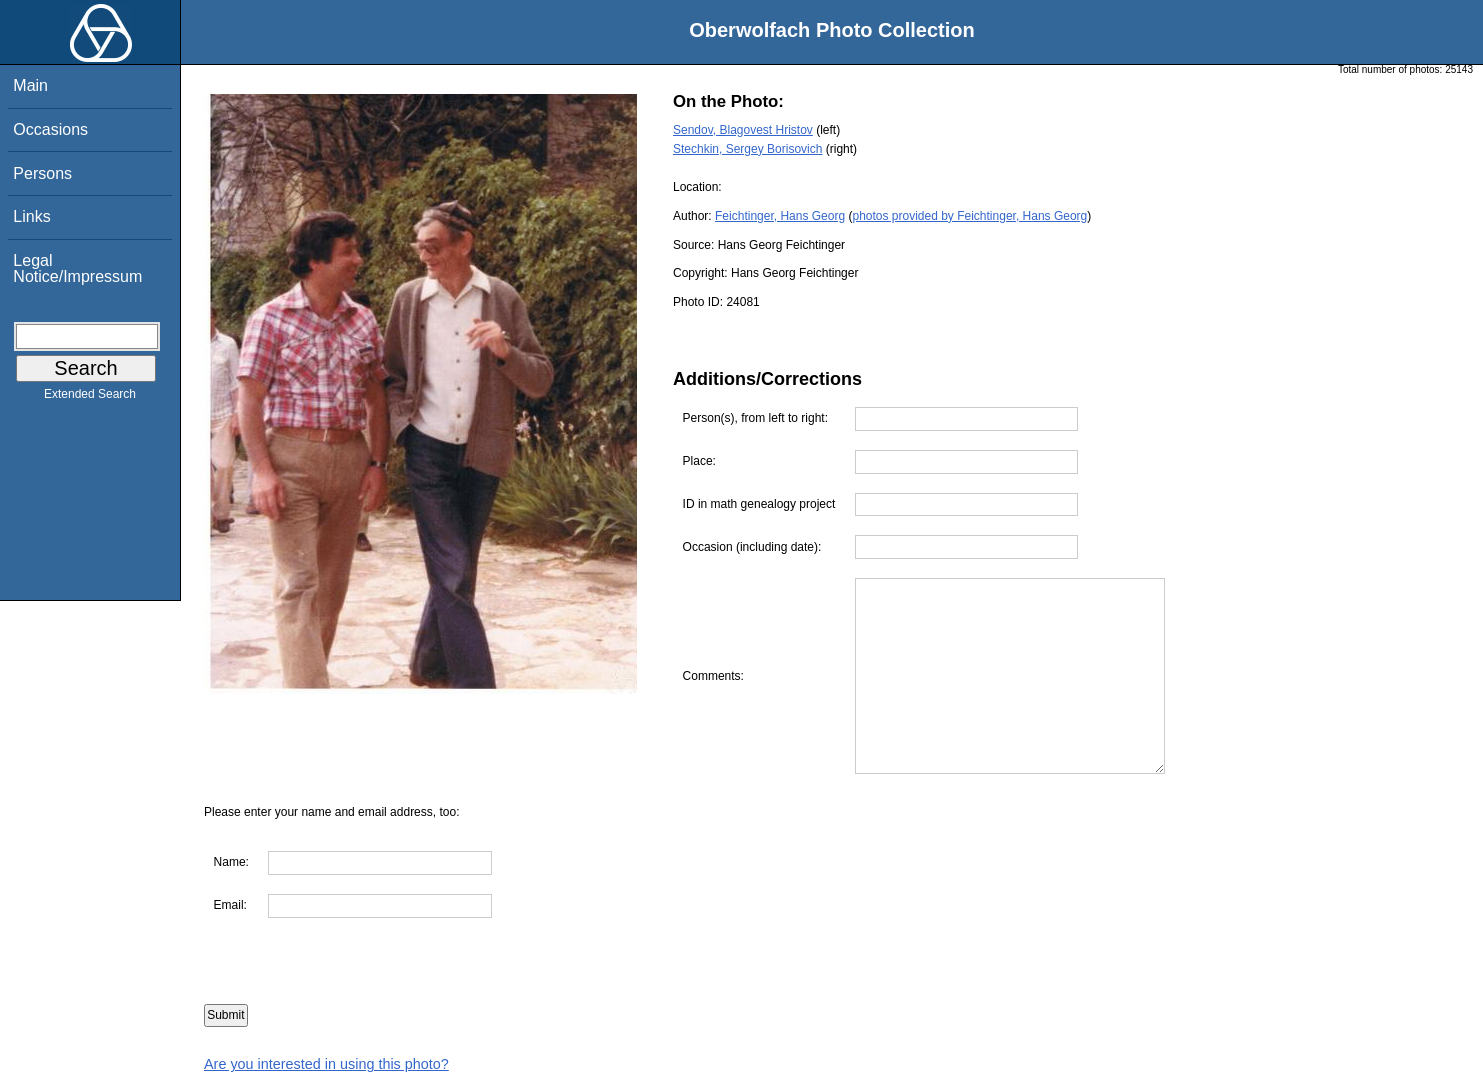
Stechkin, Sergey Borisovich (747, 149)
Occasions (50, 129)
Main (30, 85)
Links (31, 216)
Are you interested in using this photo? (326, 1064)
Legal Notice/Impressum (77, 268)
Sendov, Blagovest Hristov (743, 130)
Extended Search (90, 398)
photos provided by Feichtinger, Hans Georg (969, 216)
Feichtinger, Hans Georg (780, 216)
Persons (42, 173)
